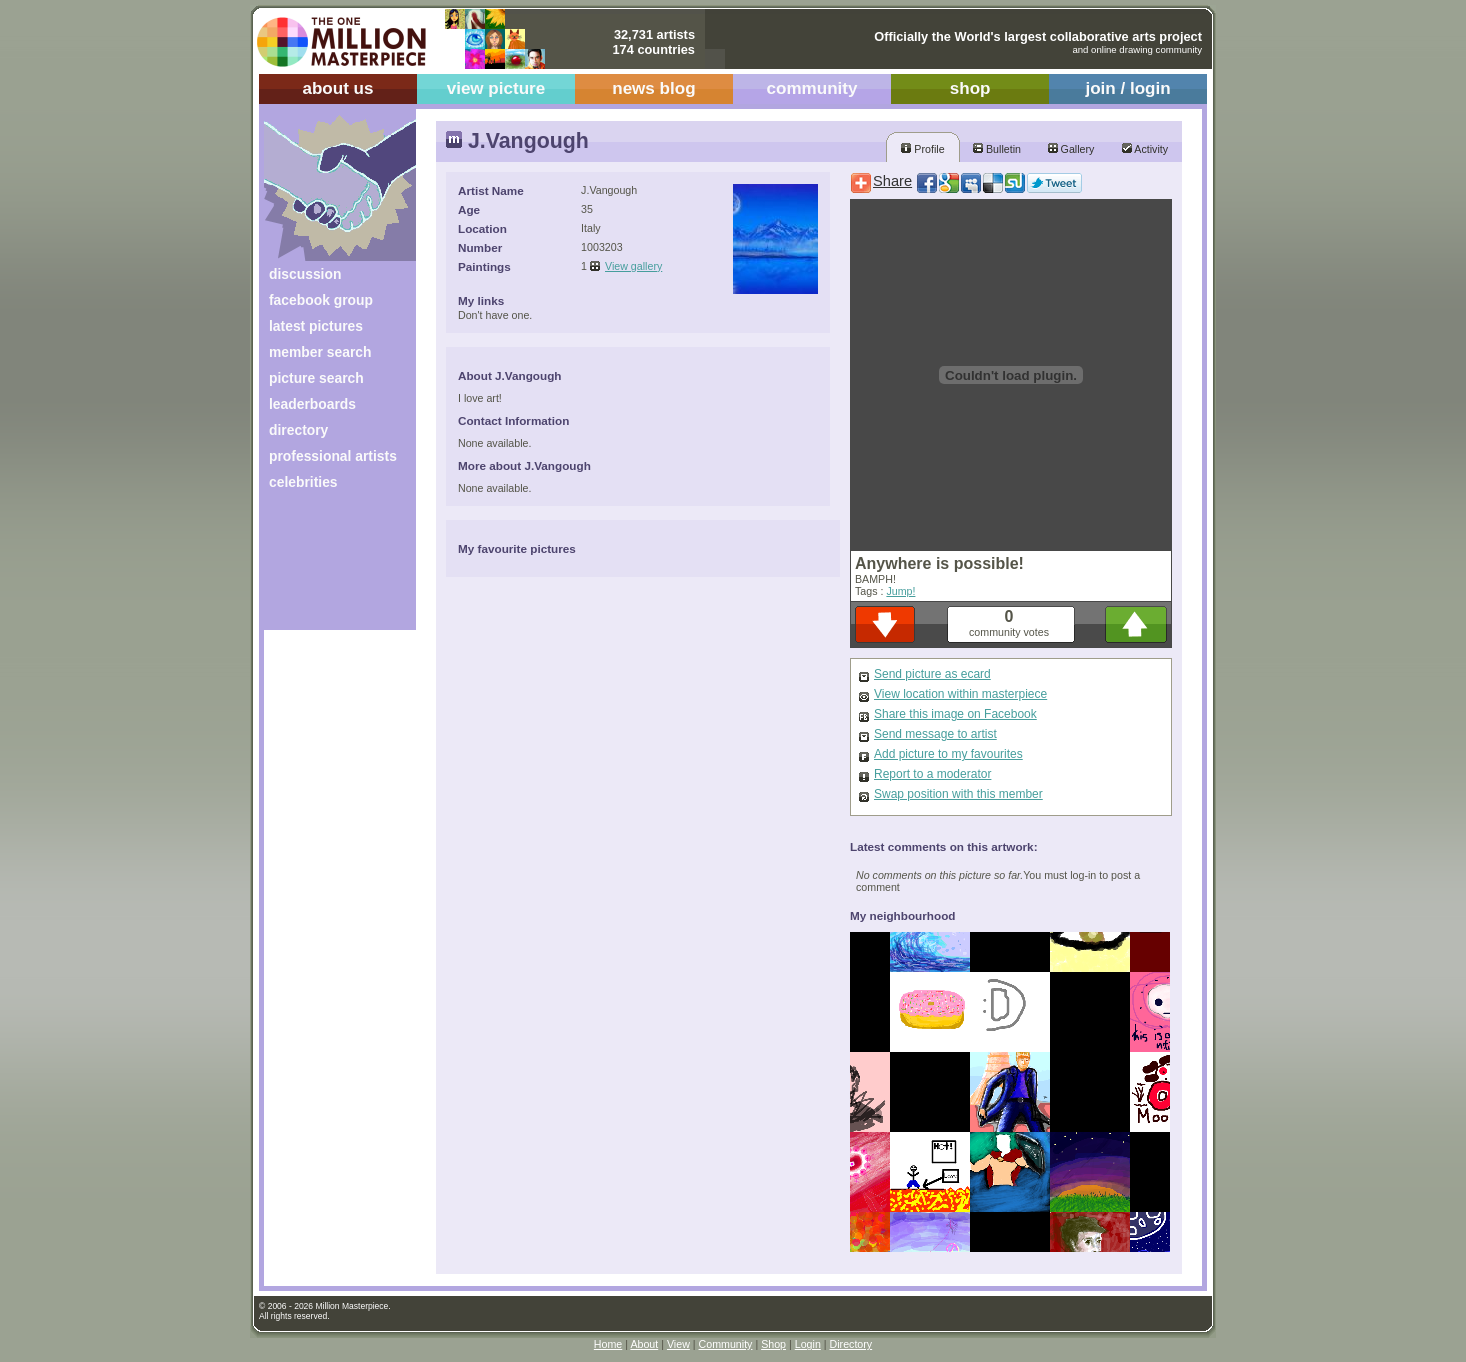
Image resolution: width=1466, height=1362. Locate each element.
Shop (773, 1344)
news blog (653, 88)
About (644, 1344)
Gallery (1071, 149)
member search (320, 352)
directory (298, 430)
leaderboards (312, 404)
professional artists (333, 456)
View (678, 1344)
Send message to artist (935, 734)
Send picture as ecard (932, 674)
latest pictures (316, 326)
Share (892, 181)
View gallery (633, 266)
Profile (922, 149)
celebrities (303, 482)
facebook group (321, 300)
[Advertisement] (326, 567)
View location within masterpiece (960, 694)
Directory (851, 1344)
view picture (496, 88)
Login (808, 1344)
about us (337, 88)
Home (608, 1344)
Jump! (900, 591)
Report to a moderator (932, 774)
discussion (305, 274)
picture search (316, 378)
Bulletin (997, 149)
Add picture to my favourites (948, 754)
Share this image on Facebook (955, 714)
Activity (1145, 149)
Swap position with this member (958, 794)
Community (726, 1344)
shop (970, 88)
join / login (1127, 88)
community (812, 88)
